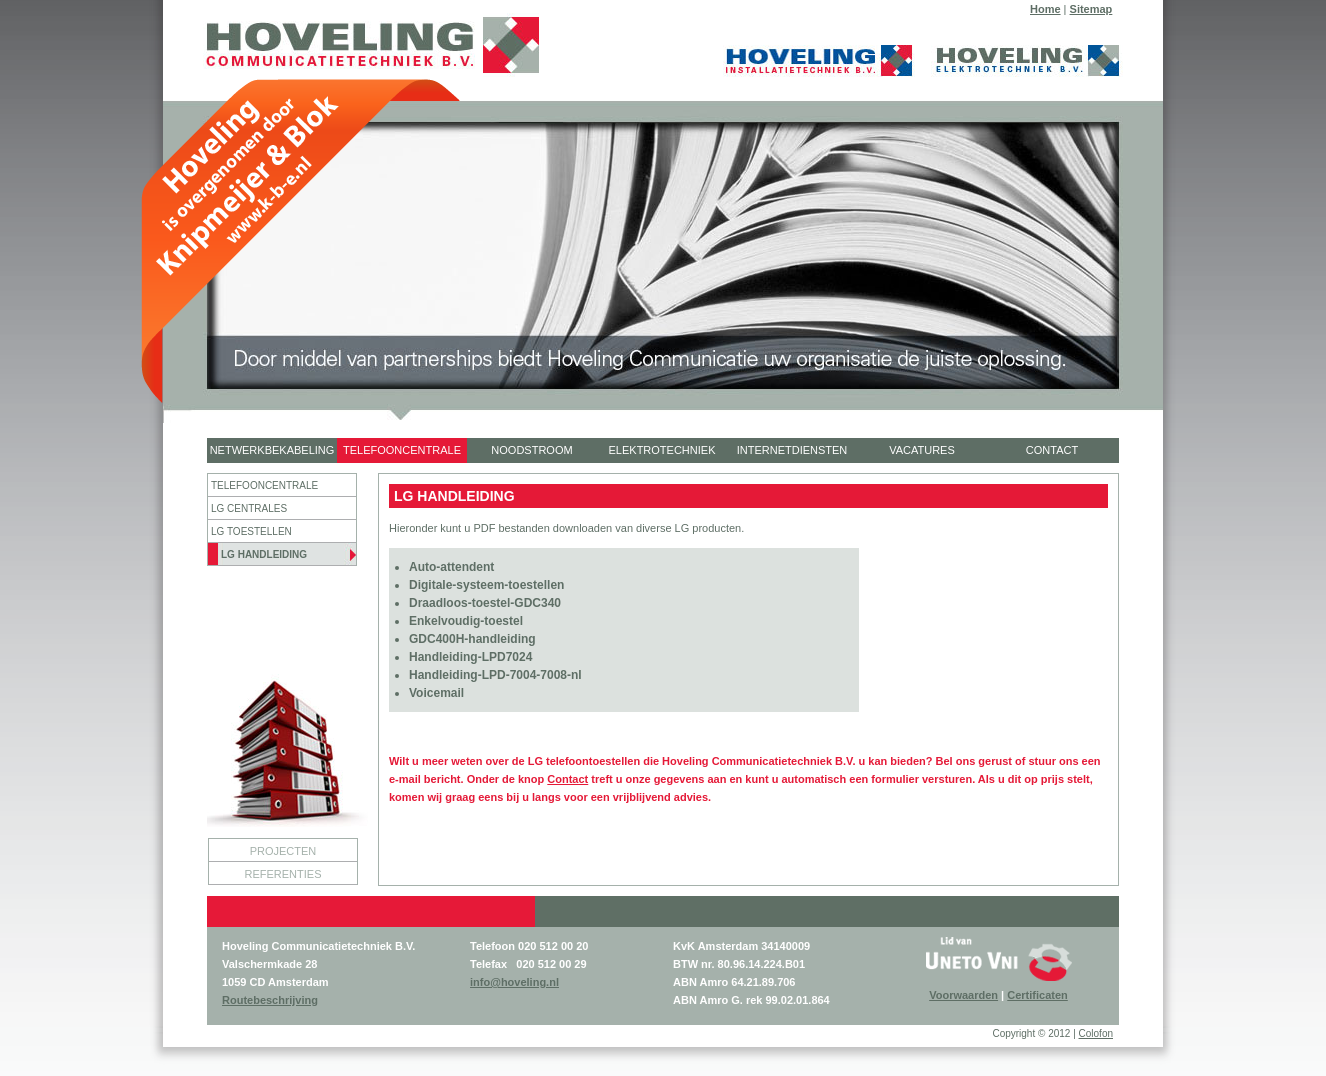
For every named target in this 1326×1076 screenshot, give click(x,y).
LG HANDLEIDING (264, 554)
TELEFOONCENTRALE (402, 450)
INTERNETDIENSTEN (792, 450)
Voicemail (436, 693)
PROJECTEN (283, 851)
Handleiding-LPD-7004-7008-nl (495, 675)
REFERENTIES (282, 874)
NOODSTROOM (531, 450)
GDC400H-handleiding (472, 639)
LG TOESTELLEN (251, 531)
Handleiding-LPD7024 (470, 657)
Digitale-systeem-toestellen (486, 585)
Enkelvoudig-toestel (466, 621)
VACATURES (922, 450)
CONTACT (1052, 450)
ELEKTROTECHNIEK (662, 450)
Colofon (1096, 1033)
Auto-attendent (451, 567)
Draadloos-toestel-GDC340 (485, 603)
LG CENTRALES (249, 508)
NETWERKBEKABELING (272, 450)
